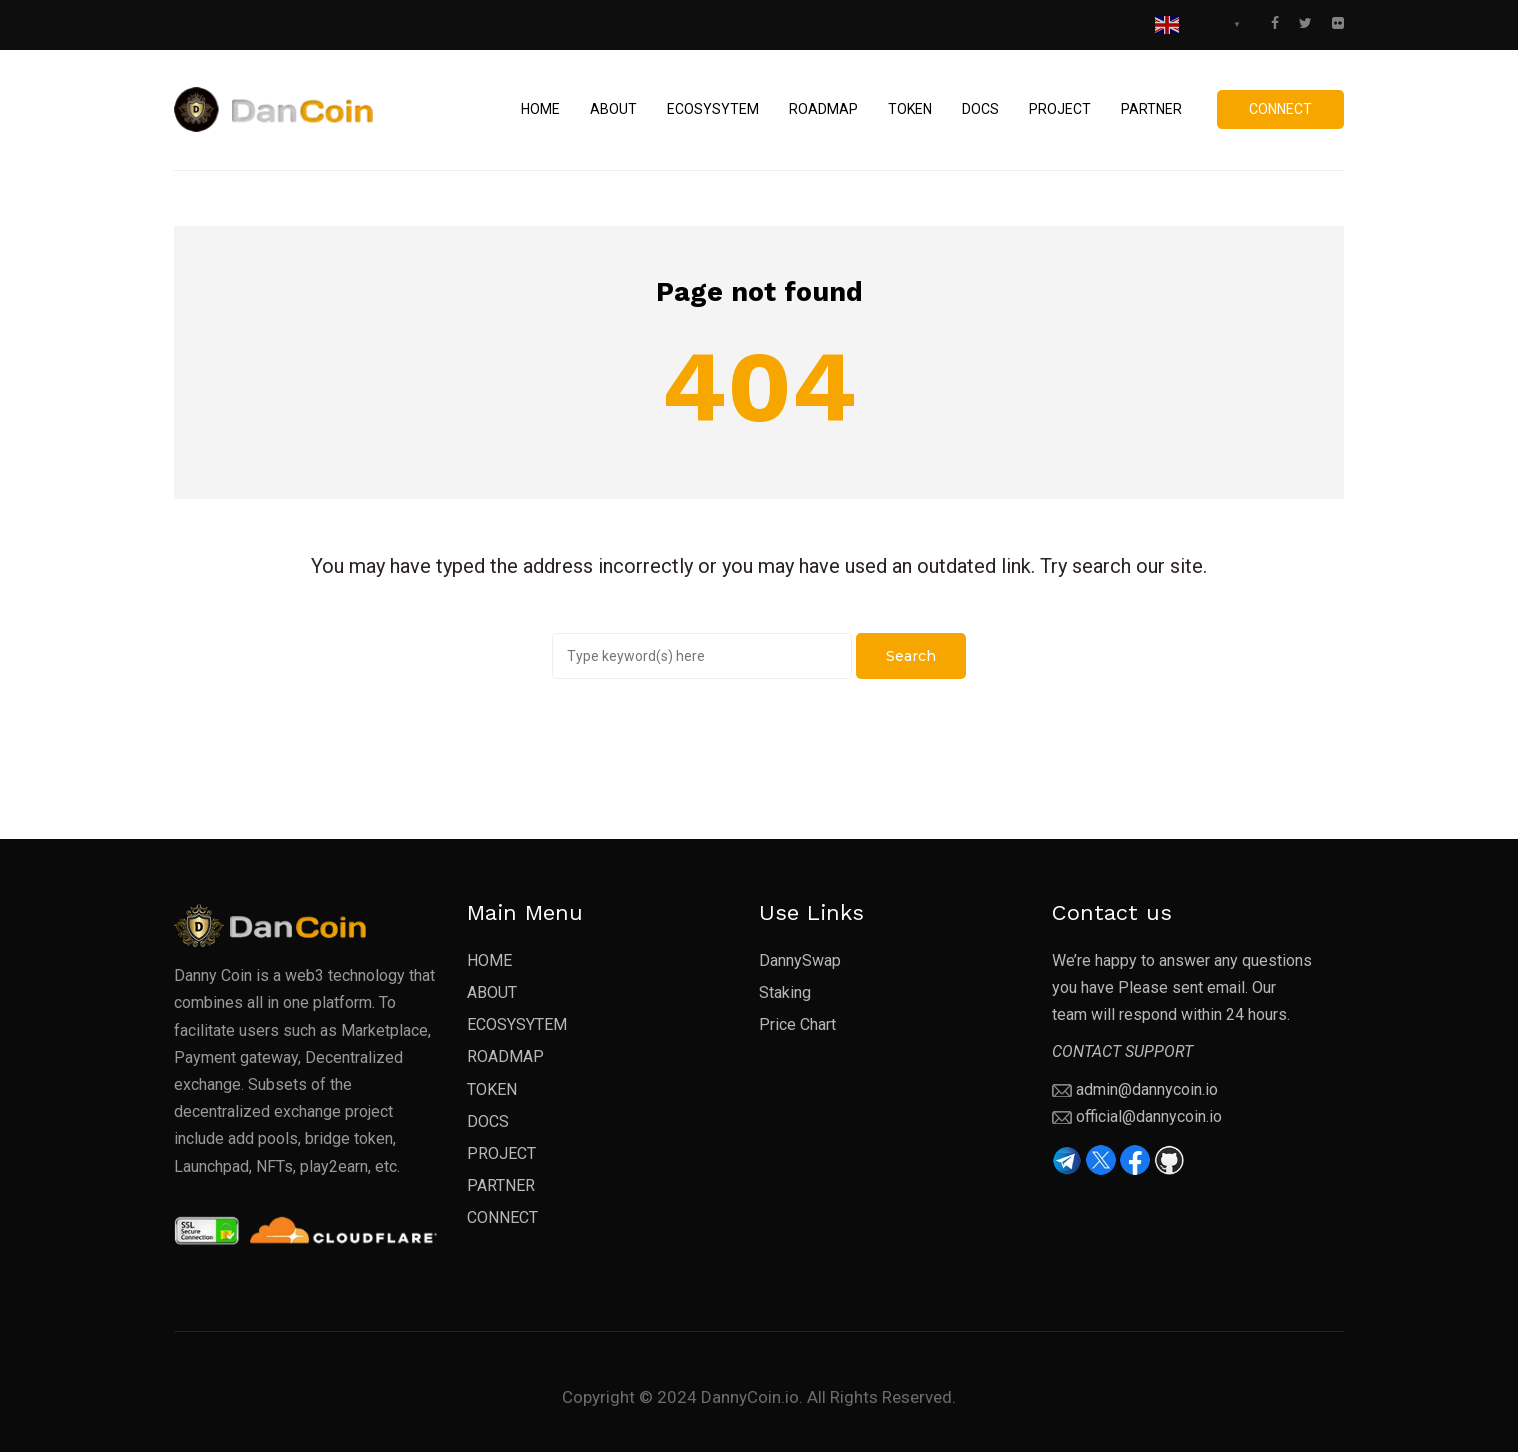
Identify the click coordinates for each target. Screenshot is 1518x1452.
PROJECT (501, 1153)
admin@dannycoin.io (1147, 1089)
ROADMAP (505, 1056)
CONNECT (502, 1217)
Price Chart (1090, 23)
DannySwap (909, 23)
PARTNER (501, 1185)
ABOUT (492, 992)
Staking (1001, 23)
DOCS (488, 1121)
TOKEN (492, 1089)
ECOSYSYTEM (517, 1024)
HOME (489, 960)
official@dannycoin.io (1149, 1116)
